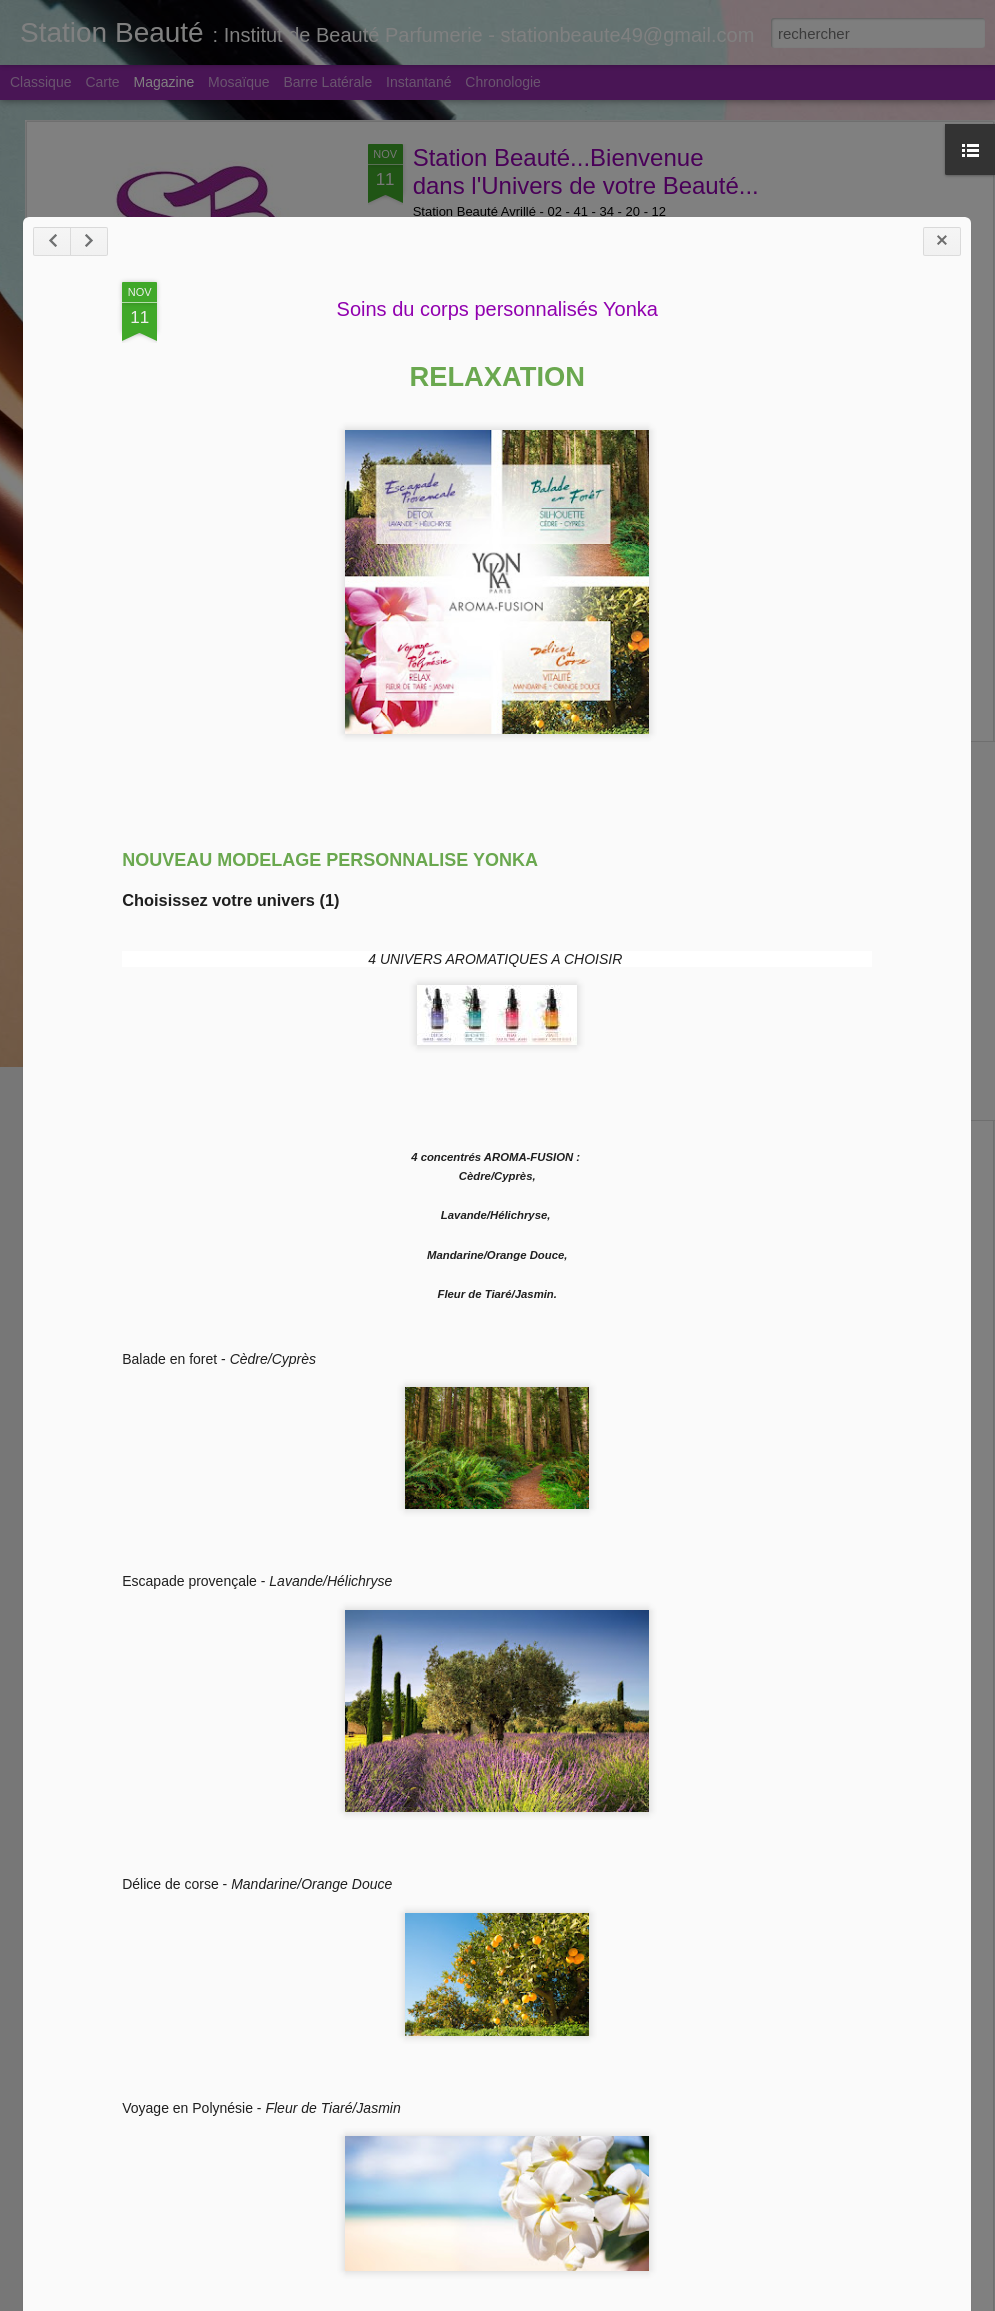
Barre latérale (327, 82)
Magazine (164, 82)
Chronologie (503, 82)
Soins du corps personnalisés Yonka (495, 1013)
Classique (40, 82)
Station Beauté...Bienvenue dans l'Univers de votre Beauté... (586, 171)
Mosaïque (238, 82)
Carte (102, 82)
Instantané (418, 82)
